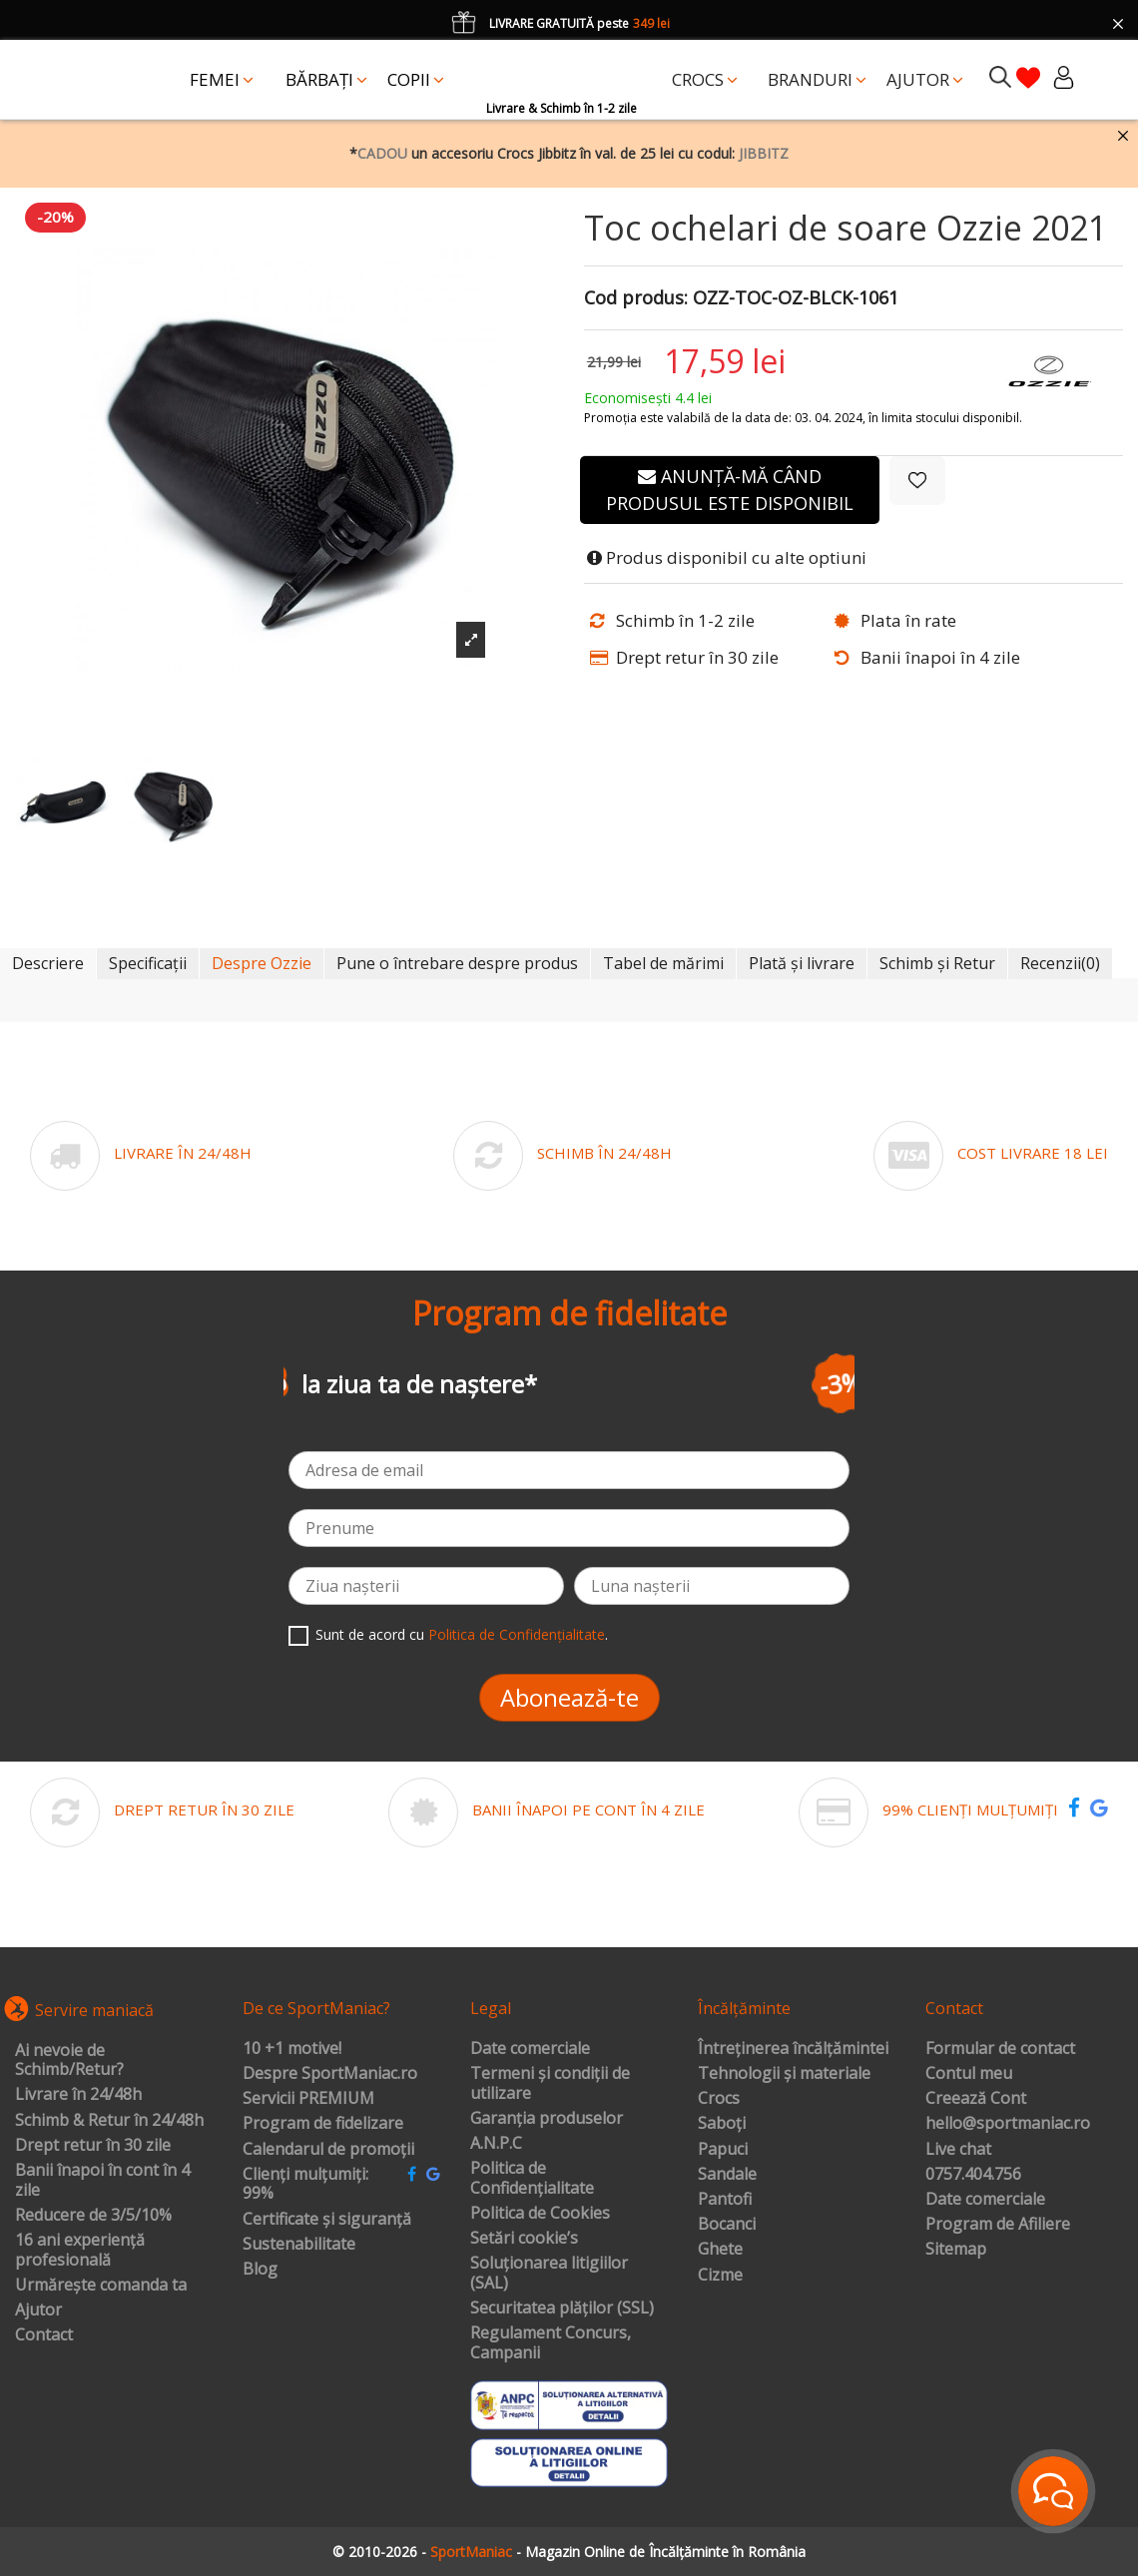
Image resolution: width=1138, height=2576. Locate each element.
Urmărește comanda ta (101, 2286)
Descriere (48, 963)
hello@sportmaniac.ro (1007, 2124)
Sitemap (955, 2250)
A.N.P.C (496, 2144)
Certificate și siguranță (327, 2220)
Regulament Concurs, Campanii (550, 2342)
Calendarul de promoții (328, 2150)
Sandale (727, 2175)
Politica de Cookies (540, 2214)
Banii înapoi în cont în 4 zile (102, 2180)
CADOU (382, 153)
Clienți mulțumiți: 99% (305, 2184)
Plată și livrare (801, 963)
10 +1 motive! (292, 2049)
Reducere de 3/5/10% (93, 2216)
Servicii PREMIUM (308, 2099)
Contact (44, 2335)
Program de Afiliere (997, 2225)
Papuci (723, 2150)
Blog (260, 2270)
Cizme (720, 2276)
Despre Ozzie (261, 963)
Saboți (722, 2124)
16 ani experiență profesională (80, 2250)
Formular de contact (1000, 2049)
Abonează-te (569, 1697)
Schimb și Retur (937, 963)
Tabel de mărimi (663, 963)
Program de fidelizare (323, 2124)
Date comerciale (530, 2049)
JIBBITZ (764, 153)
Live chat (958, 2150)
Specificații (148, 963)
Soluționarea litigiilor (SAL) (549, 2273)
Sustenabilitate (299, 2245)
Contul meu (968, 2074)
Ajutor (38, 2310)
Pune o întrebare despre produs (457, 963)
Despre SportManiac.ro (330, 2074)
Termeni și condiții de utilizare (550, 2083)
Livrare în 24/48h (78, 2095)
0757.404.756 (973, 2175)
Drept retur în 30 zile (93, 2146)
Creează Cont (975, 2099)
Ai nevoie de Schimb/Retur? (69, 2060)
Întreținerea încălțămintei (793, 2049)
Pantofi (725, 2200)
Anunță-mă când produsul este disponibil (730, 489)
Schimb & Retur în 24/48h (109, 2121)
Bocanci (727, 2225)
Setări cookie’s (524, 2239)
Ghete (720, 2250)
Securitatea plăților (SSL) (562, 2308)
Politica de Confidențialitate (516, 1634)
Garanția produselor (546, 2119)
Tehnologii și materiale (784, 2074)
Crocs (719, 2099)
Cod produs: (636, 298)
